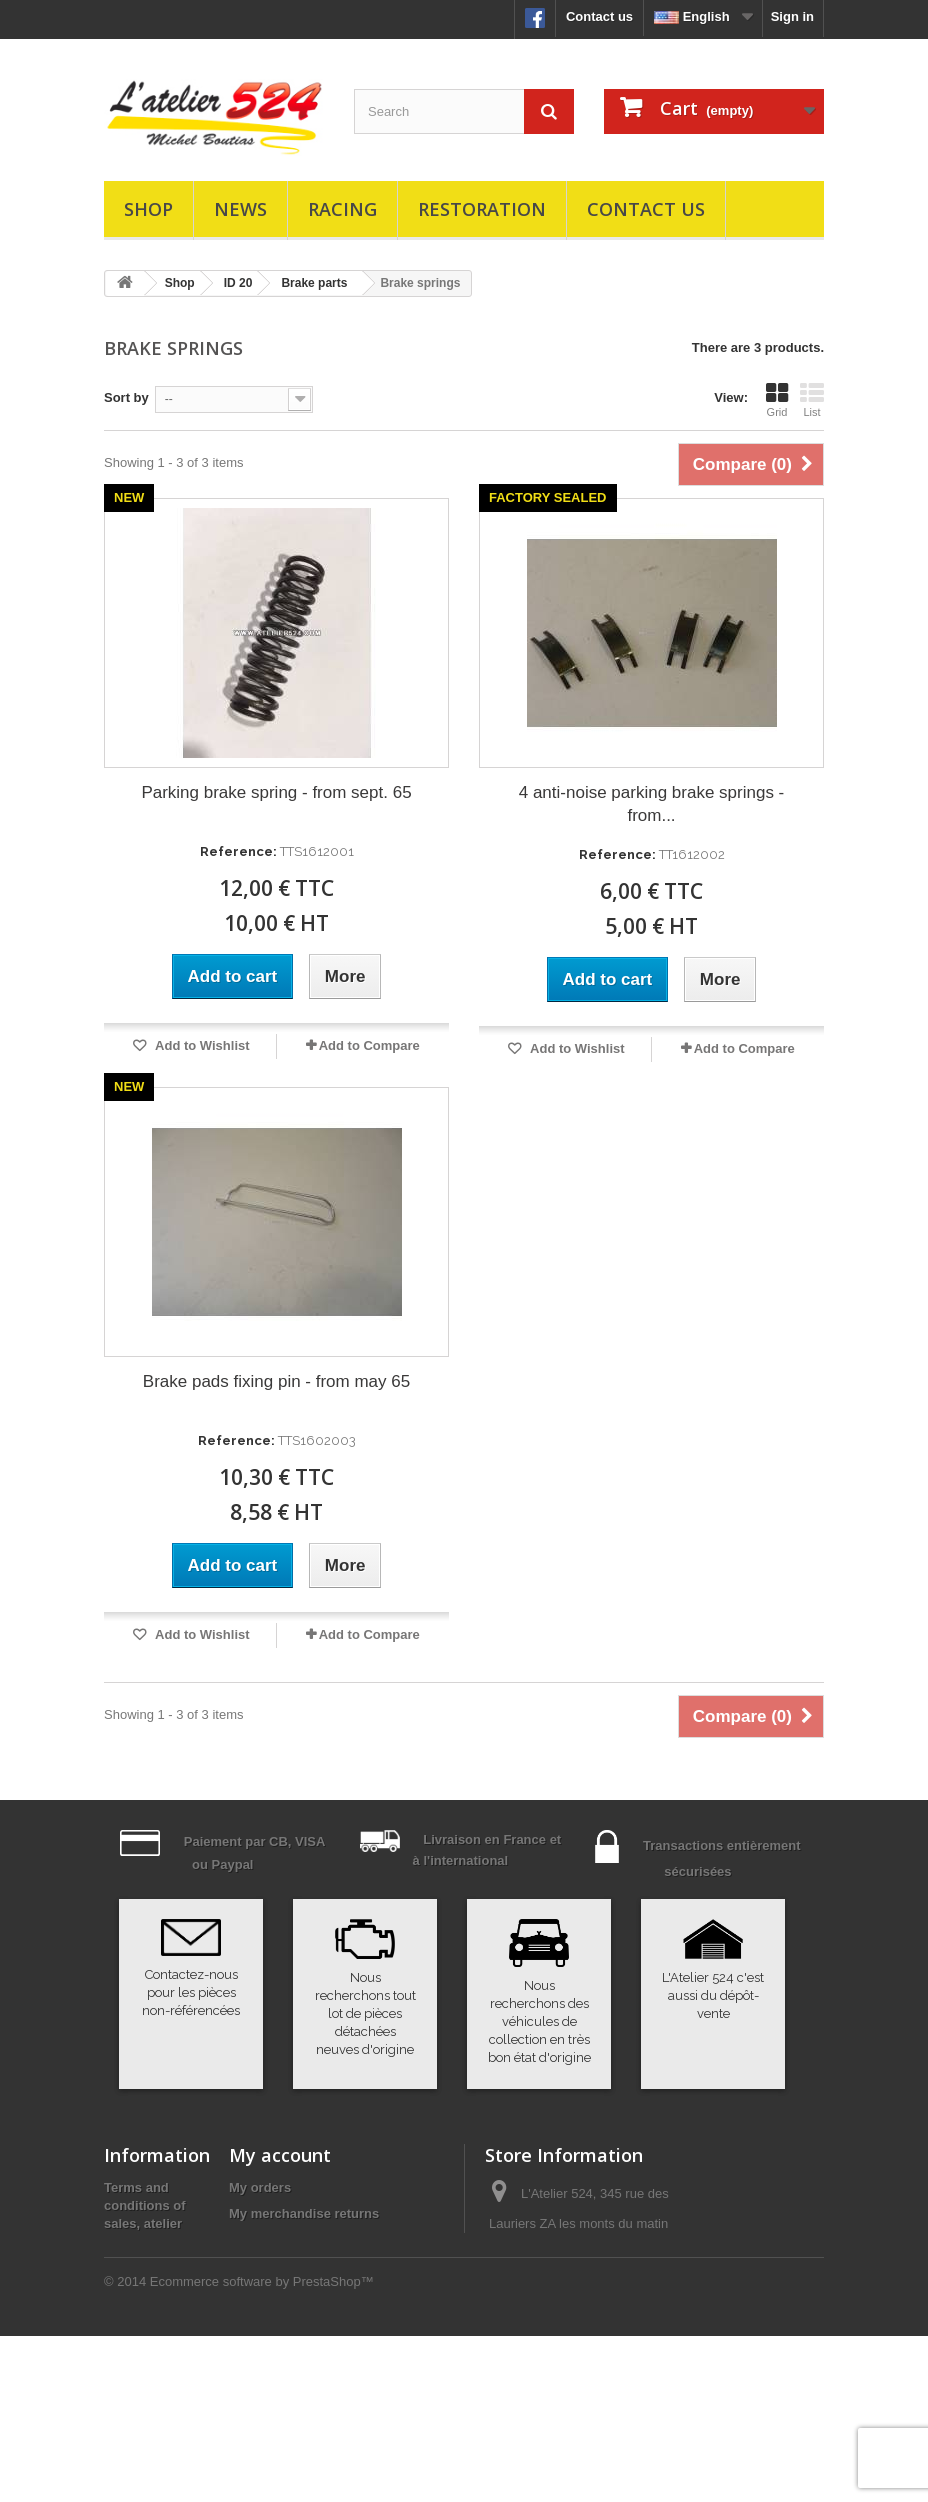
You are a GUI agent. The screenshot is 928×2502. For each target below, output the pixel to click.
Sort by (126, 397)
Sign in (792, 16)
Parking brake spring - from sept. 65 (276, 792)
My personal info (280, 2291)
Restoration (482, 209)
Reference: (238, 851)
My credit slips (274, 2239)
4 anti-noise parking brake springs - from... (652, 804)
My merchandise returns (304, 2213)
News (240, 209)
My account (280, 2155)
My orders (260, 2187)
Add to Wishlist (201, 1045)
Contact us (599, 16)
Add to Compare (369, 1045)
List (812, 400)
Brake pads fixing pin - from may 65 (276, 1381)
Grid (777, 400)
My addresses (272, 2265)
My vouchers (268, 2317)
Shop (148, 209)
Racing (342, 209)
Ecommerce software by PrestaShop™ (262, 2447)
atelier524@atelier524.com (567, 2357)
